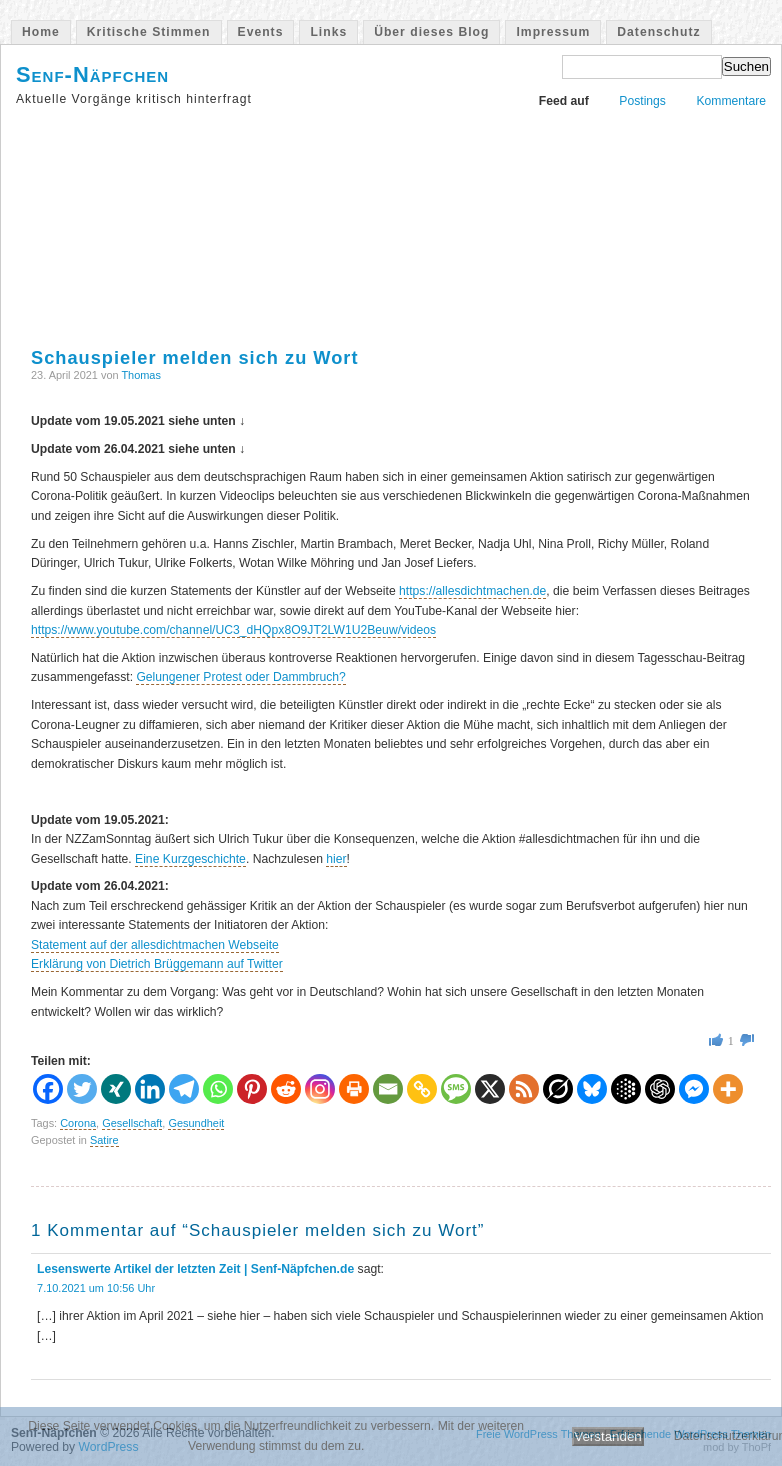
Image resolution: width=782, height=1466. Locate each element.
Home (41, 32)
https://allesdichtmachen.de (472, 591)
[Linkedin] (150, 1089)
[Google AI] (626, 1089)
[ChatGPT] (660, 1089)
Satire (104, 1140)
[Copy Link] (422, 1089)
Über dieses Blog (431, 32)
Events (261, 32)
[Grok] (558, 1089)
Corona (78, 1123)
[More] (728, 1089)
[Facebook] (48, 1089)
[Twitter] (82, 1089)
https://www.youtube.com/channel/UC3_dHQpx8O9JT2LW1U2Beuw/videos (233, 630)
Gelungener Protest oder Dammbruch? (240, 677)
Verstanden (607, 1436)
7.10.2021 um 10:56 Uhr (96, 1288)
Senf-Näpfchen (92, 74)
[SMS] (456, 1089)
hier (336, 859)
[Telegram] (184, 1089)
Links (328, 32)
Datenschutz (658, 32)
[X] (490, 1089)
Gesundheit (196, 1123)
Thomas (141, 375)
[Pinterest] (252, 1089)
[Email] (388, 1089)
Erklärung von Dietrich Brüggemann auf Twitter (157, 964)
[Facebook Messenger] (694, 1089)
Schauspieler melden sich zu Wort (195, 357)
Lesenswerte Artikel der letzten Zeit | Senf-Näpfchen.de (195, 1269)
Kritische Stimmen (149, 32)
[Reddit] (286, 1089)
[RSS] (524, 1089)
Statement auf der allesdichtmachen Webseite (155, 945)
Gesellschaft (132, 1123)
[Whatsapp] (218, 1089)
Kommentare (731, 101)
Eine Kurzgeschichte (190, 859)
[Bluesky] (592, 1089)
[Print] (354, 1089)
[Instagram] (320, 1089)
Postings (642, 101)
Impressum (553, 32)
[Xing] (116, 1089)
